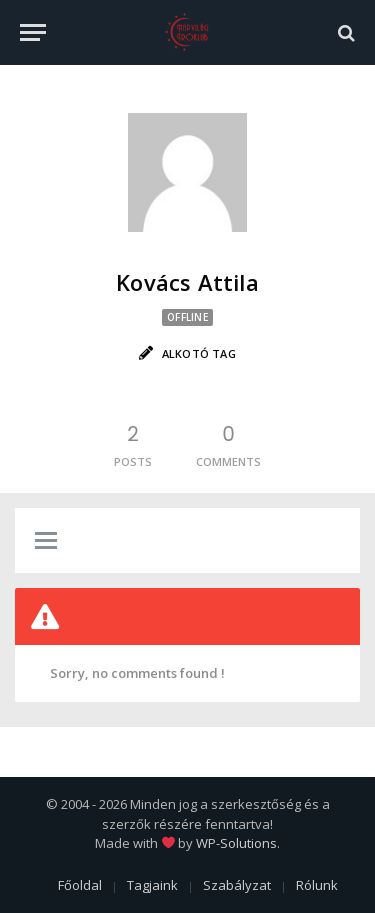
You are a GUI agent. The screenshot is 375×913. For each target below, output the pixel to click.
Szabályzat (237, 885)
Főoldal (80, 885)
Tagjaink (152, 885)
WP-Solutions (236, 843)
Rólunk (317, 885)
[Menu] (33, 32)
